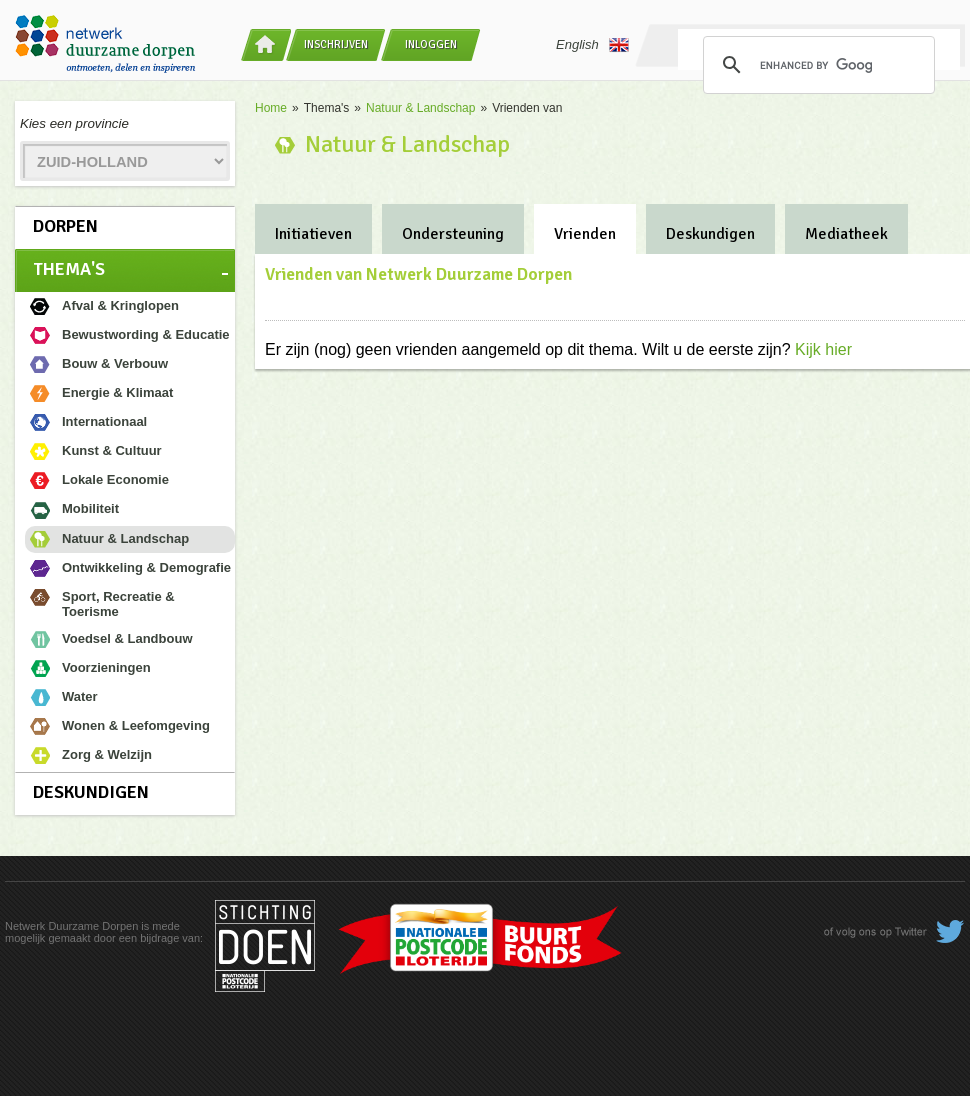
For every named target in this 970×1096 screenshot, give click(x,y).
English (592, 45)
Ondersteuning (453, 234)
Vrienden (585, 234)
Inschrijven (336, 44)
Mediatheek (846, 234)
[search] (816, 65)
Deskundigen (91, 792)
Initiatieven (313, 234)
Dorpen (65, 226)
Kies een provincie (74, 123)
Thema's (69, 269)
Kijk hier (823, 349)
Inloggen (431, 44)
